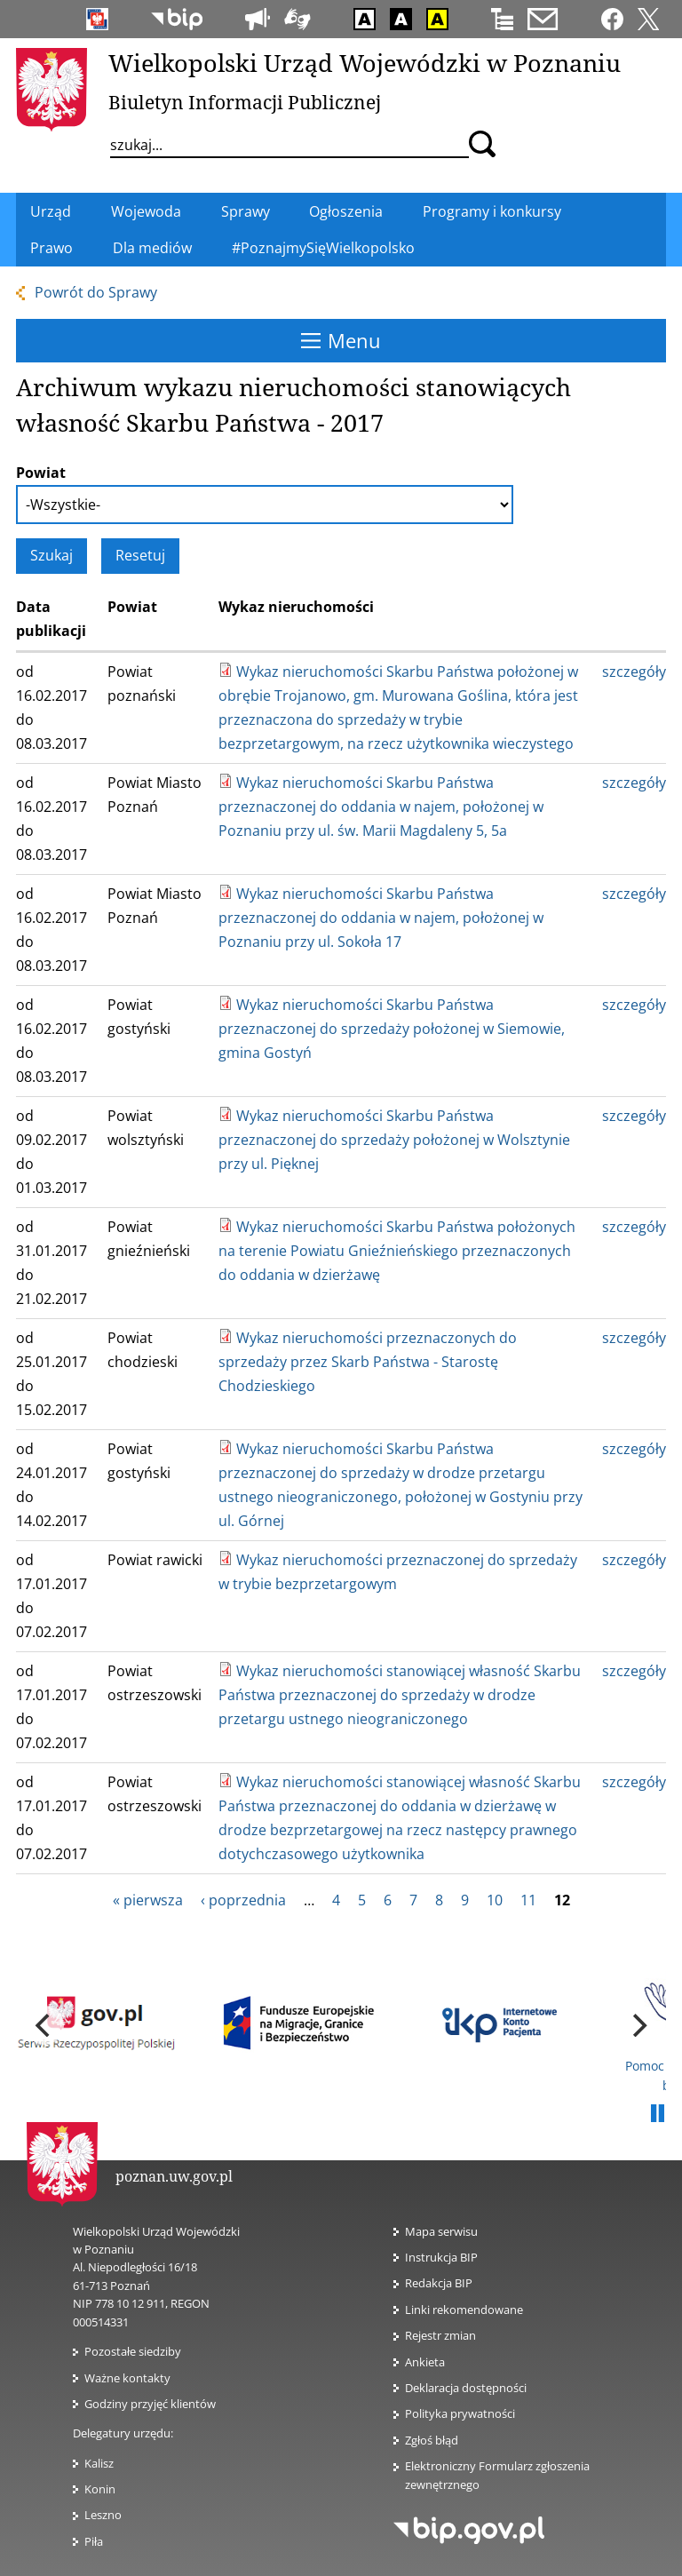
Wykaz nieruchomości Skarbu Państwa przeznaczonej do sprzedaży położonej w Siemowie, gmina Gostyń (391, 1028)
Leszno (103, 2515)
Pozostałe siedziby (132, 2351)
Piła (93, 2541)
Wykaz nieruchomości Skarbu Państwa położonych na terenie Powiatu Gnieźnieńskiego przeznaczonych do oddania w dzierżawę (396, 1250)
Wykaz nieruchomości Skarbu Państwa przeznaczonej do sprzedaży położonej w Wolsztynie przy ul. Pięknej (394, 1139)
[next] (637, 2025)
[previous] (44, 2025)
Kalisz (99, 2463)
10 (495, 1900)
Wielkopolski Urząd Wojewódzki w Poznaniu (364, 62)
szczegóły (634, 671)
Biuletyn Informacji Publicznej (244, 102)
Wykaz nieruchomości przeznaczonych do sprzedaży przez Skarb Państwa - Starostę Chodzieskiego (367, 1361)
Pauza (657, 2114)
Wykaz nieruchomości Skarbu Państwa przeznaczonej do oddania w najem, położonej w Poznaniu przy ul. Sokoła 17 (380, 917)
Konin (99, 2489)
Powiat (41, 472)
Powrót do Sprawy (96, 292)
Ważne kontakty (127, 2378)
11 (528, 1900)
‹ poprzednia (243, 1900)
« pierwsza (148, 1900)
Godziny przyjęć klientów (150, 2404)
